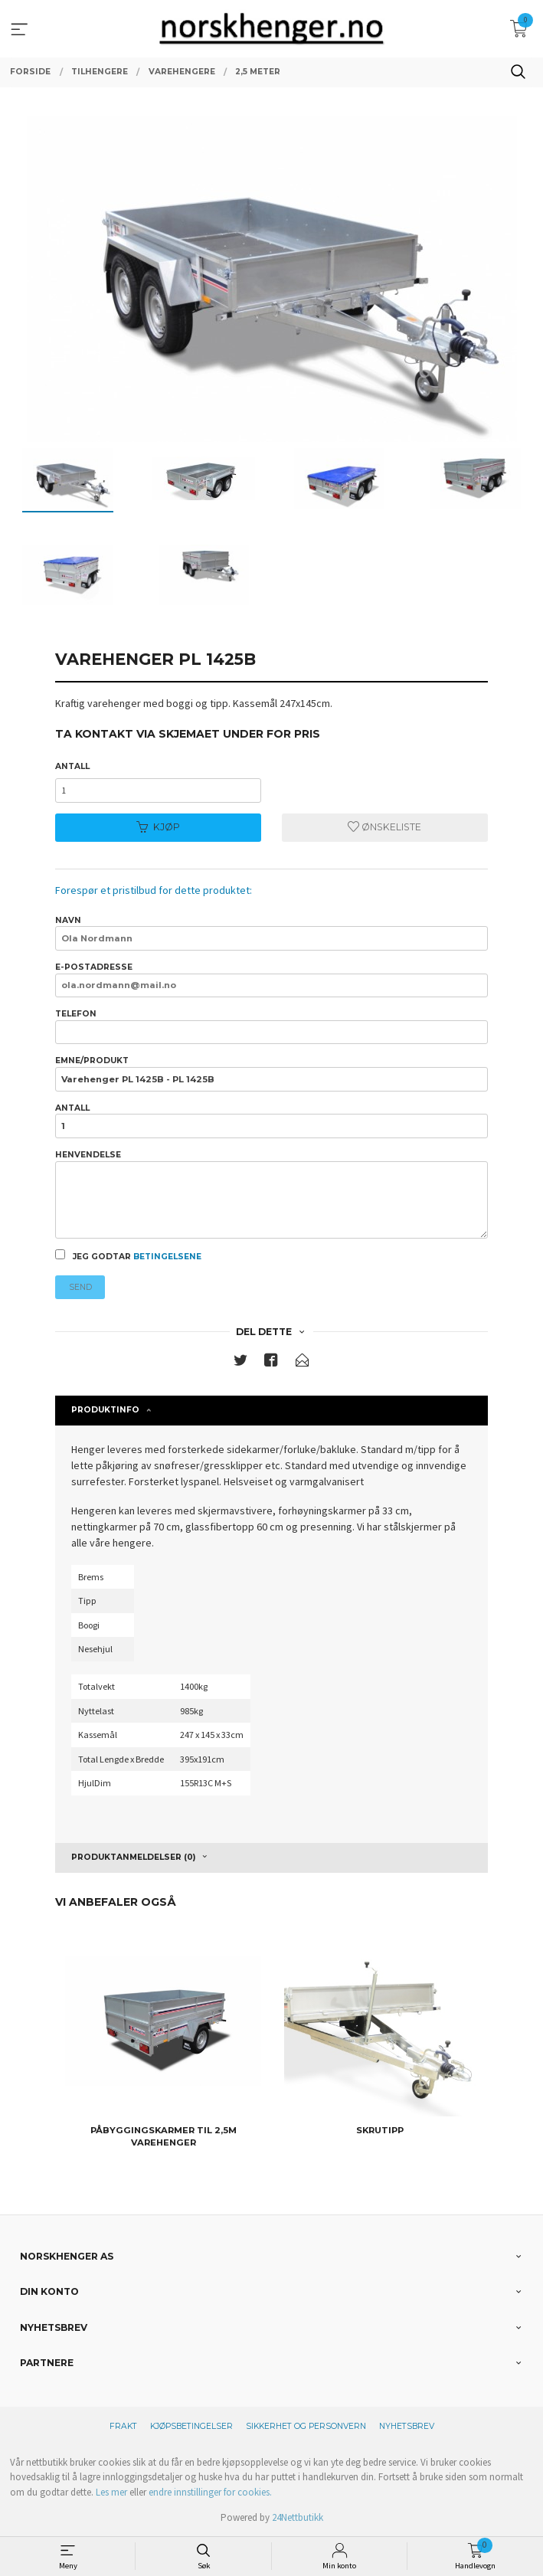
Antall (72, 766)
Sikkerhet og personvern (306, 2426)
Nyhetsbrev (406, 2426)
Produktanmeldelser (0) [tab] (133, 1857)
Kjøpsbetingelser (191, 2426)
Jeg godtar (128, 1255)
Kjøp (158, 827)
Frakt (123, 2426)
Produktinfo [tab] (105, 1410)
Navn (271, 933)
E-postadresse (271, 979)
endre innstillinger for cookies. (210, 2492)
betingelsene (167, 1257)
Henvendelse (271, 1194)
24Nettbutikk (297, 2517)
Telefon (271, 1026)
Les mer (111, 2492)
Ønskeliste (384, 827)
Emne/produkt (271, 1073)
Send (80, 1287)
